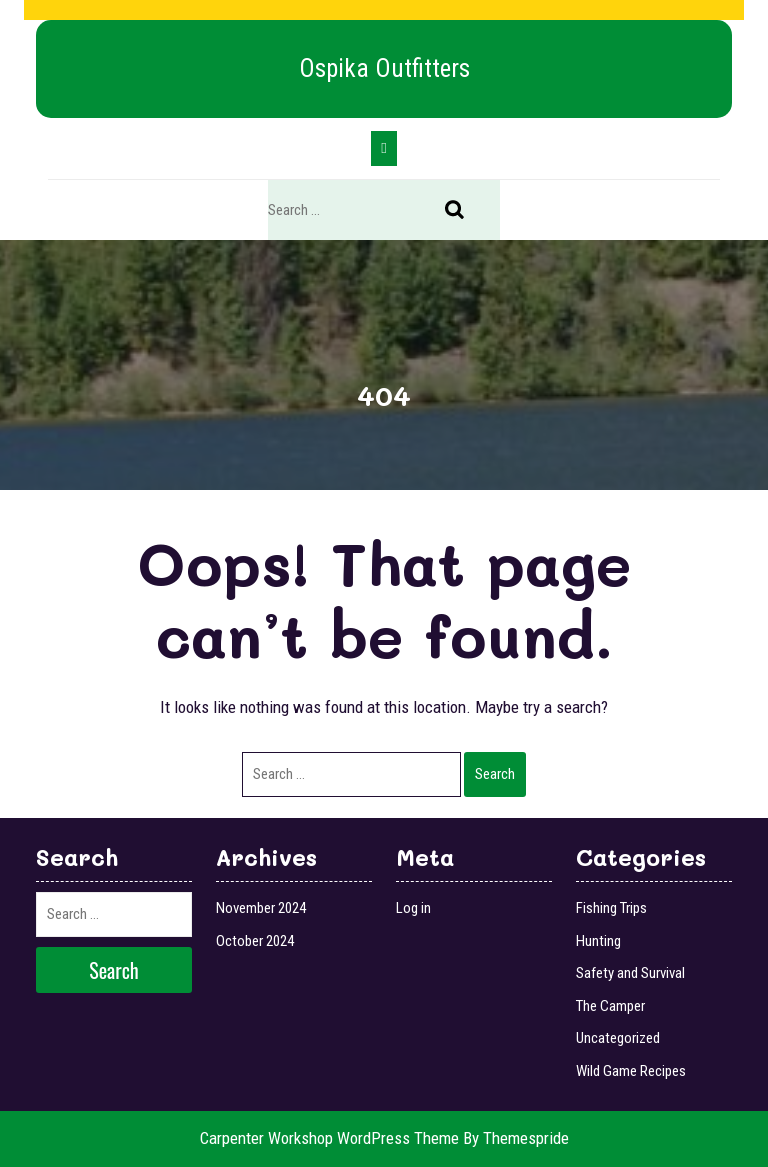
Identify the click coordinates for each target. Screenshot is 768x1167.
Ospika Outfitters (384, 68)
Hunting (598, 941)
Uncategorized (618, 1038)
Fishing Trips (611, 908)
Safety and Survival (630, 973)
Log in (413, 908)
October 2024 (255, 941)
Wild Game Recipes (631, 1071)
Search (465, 211)
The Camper (610, 1006)
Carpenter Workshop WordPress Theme (329, 1138)
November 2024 (261, 908)
